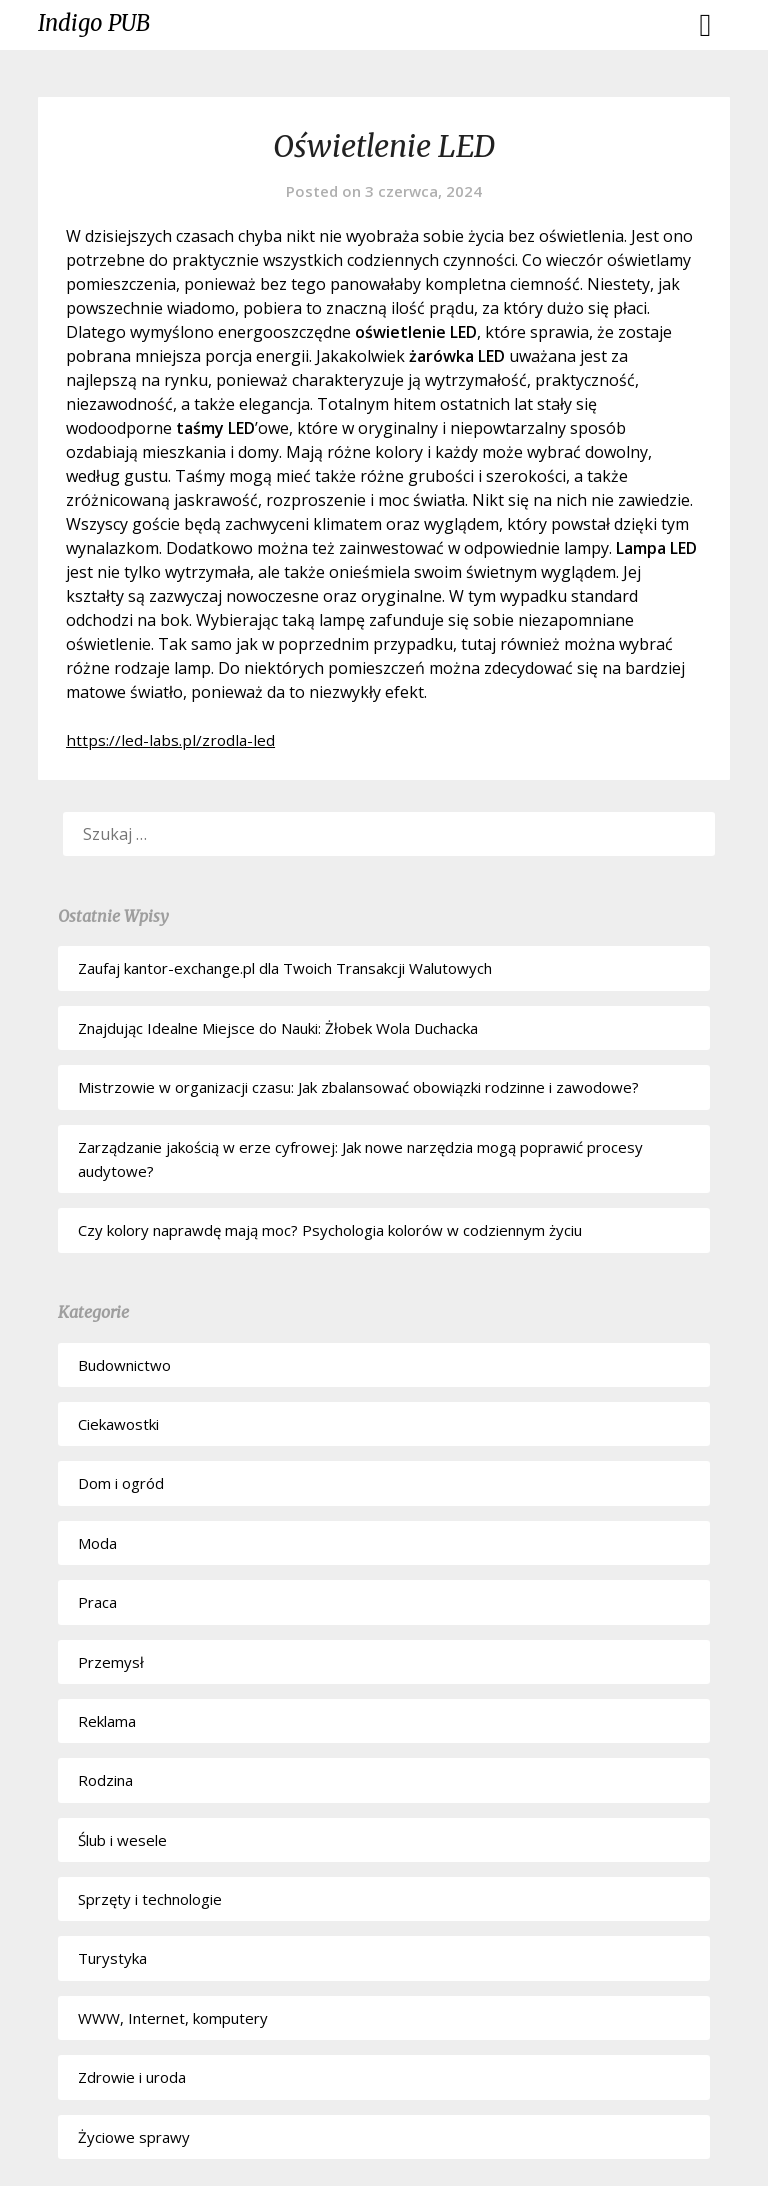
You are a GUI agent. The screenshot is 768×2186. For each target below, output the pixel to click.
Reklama (107, 1721)
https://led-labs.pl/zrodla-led (172, 740)
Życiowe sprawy (134, 2137)
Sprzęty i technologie (150, 1899)
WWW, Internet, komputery (173, 2018)
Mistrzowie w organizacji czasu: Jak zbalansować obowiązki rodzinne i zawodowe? (358, 1087)
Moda (97, 1543)
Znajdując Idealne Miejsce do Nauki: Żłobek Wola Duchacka (278, 1028)
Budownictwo (124, 1365)
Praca (97, 1602)
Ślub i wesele (122, 1840)
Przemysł (111, 1662)
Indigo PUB (94, 23)
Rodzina (105, 1780)
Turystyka (112, 1958)
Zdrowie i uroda (132, 2077)
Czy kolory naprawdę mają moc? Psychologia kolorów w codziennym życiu (330, 1230)
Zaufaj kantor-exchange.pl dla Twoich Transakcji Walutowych (285, 968)
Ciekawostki (118, 1424)
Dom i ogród (121, 1483)
